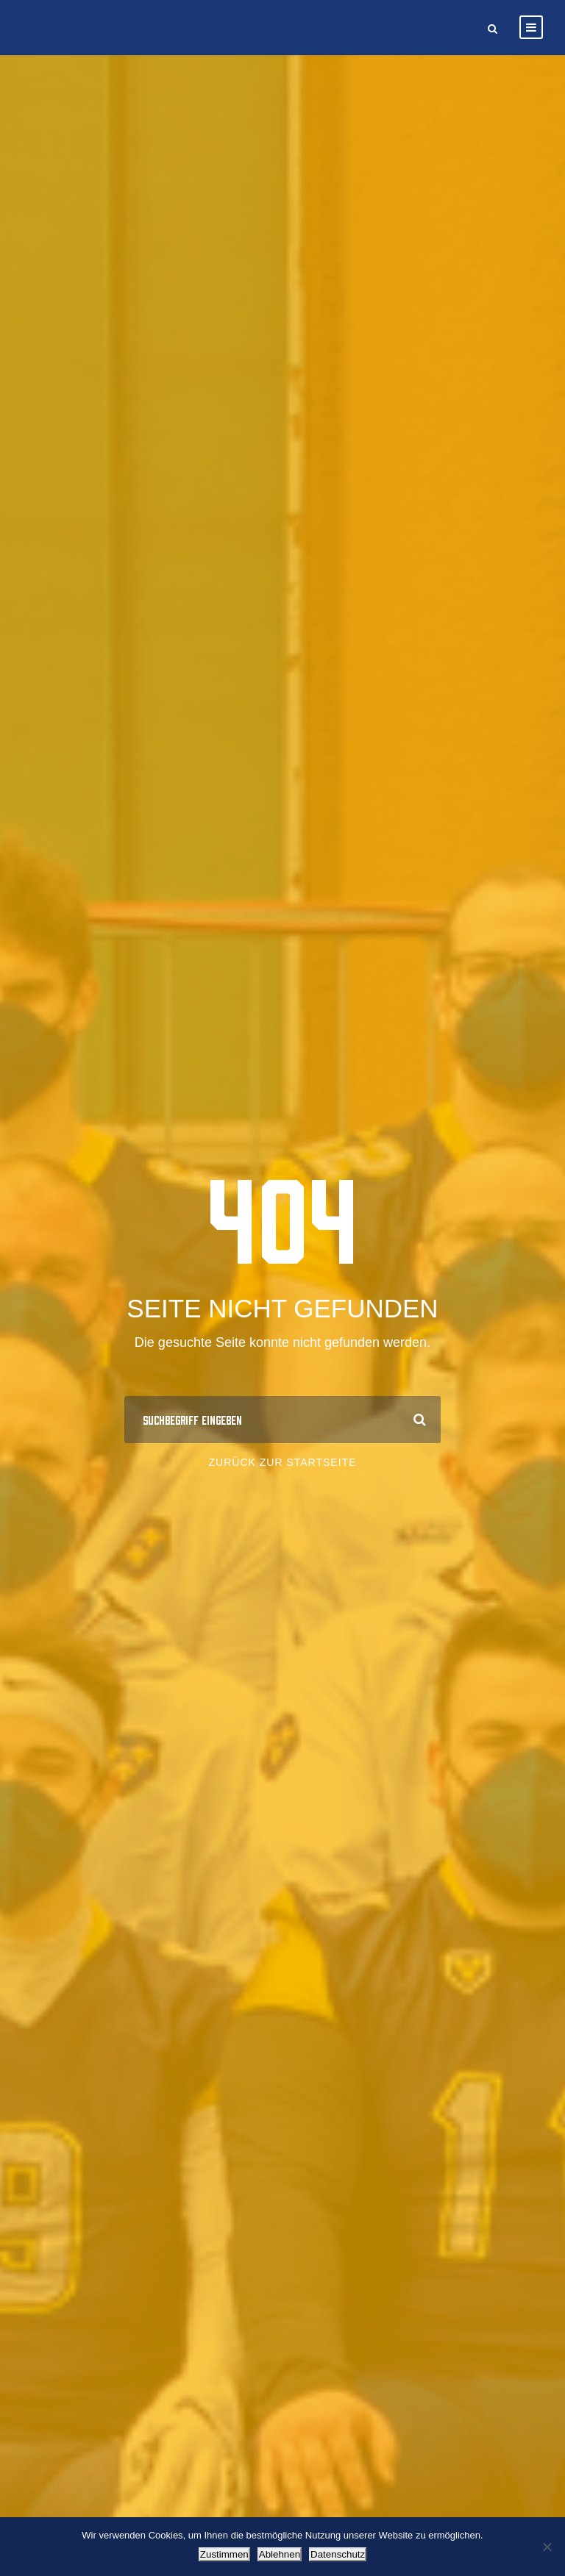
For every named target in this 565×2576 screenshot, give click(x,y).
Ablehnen (279, 2554)
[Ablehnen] (546, 2546)
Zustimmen (224, 2554)
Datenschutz (337, 2554)
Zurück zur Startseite (283, 1462)
